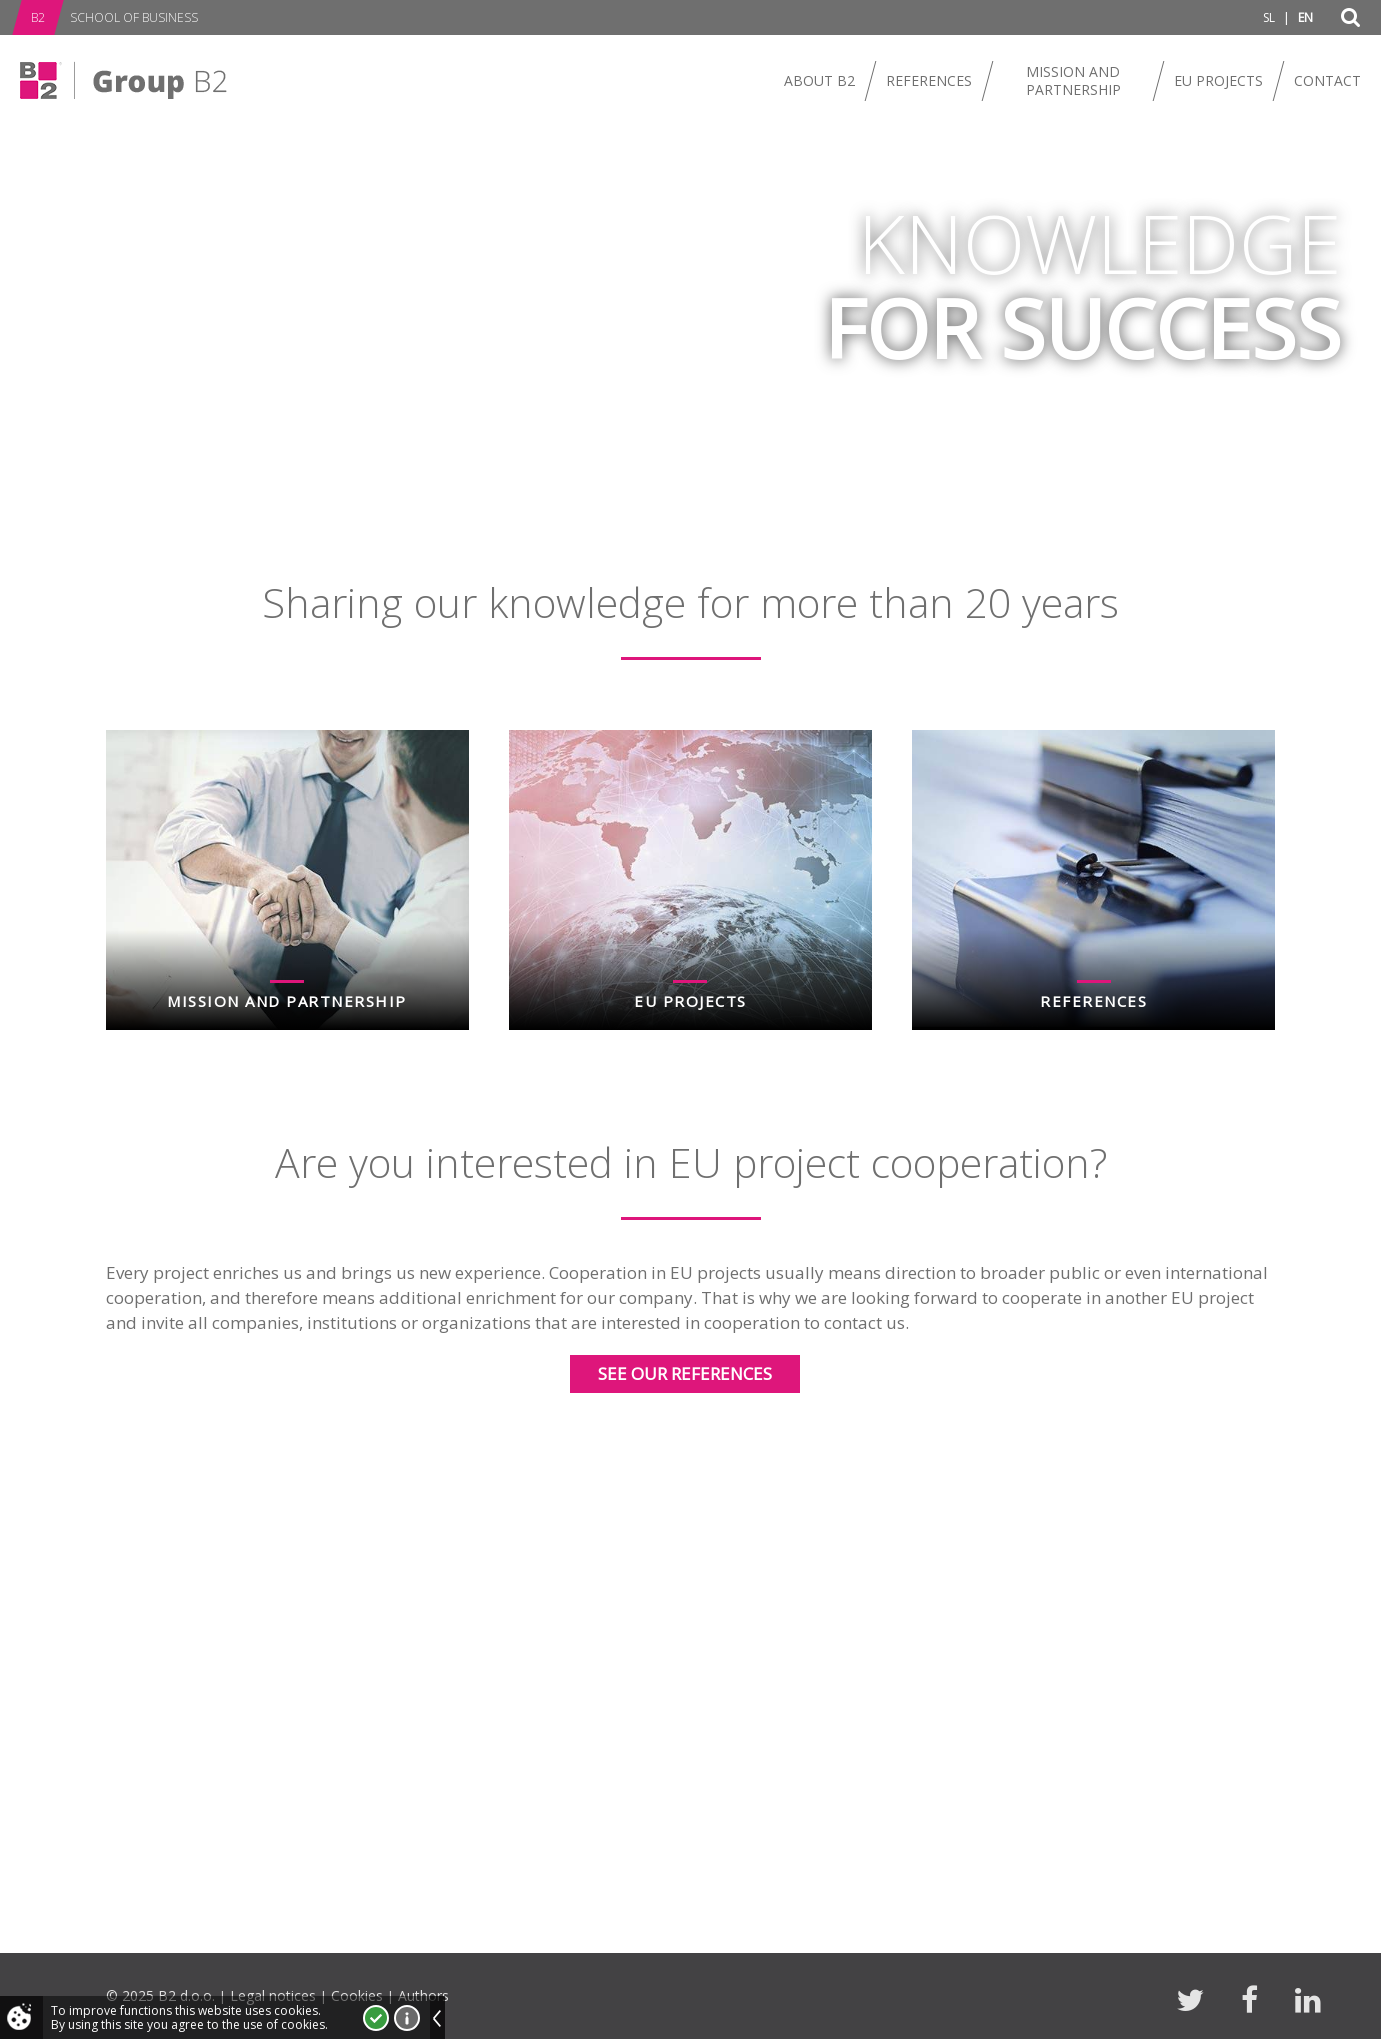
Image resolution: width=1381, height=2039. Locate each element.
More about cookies (407, 2018)
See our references (685, 1373)
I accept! (376, 2018)
